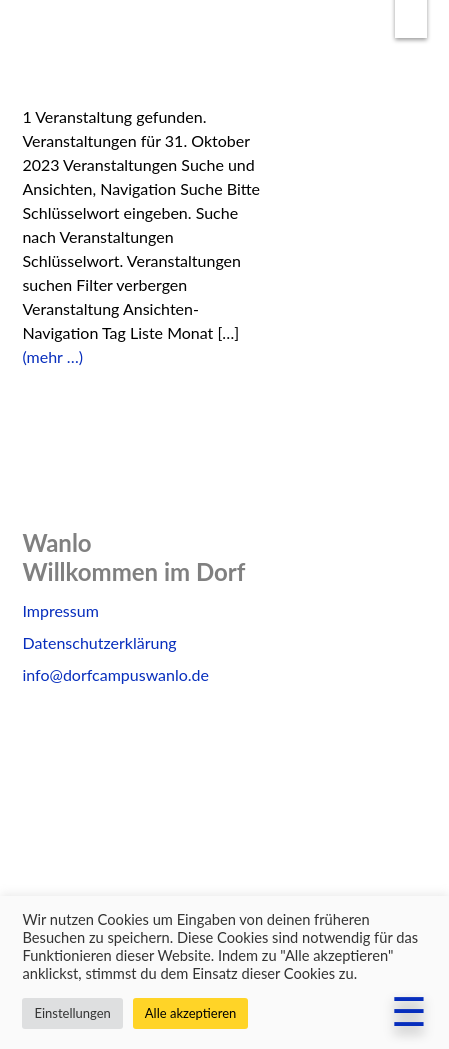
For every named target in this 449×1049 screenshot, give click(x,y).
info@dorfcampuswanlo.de (115, 674)
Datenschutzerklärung (99, 642)
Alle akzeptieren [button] (190, 1013)
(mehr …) (52, 356)
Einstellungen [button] (72, 1013)
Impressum (60, 610)
